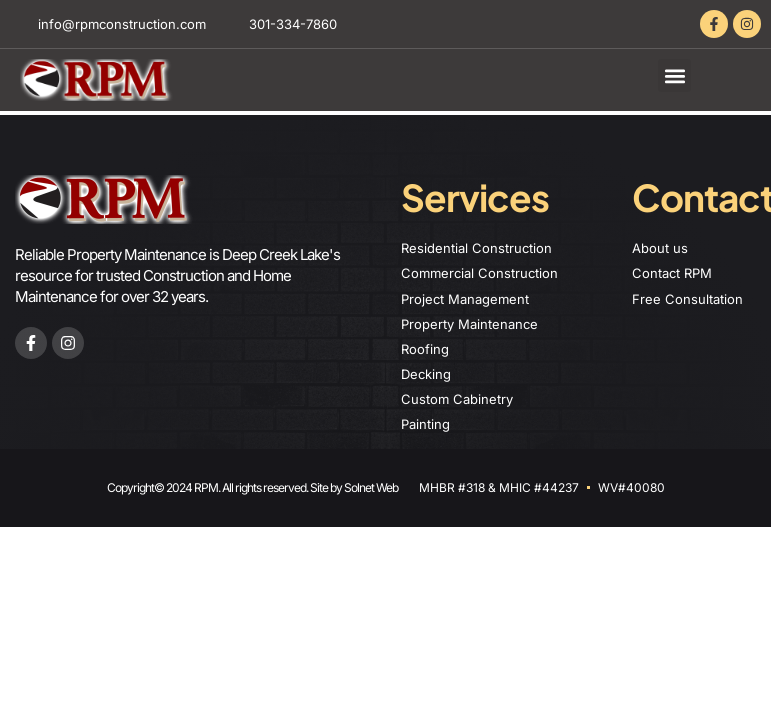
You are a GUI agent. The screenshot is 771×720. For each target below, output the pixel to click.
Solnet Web (371, 487)
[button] (674, 75)
